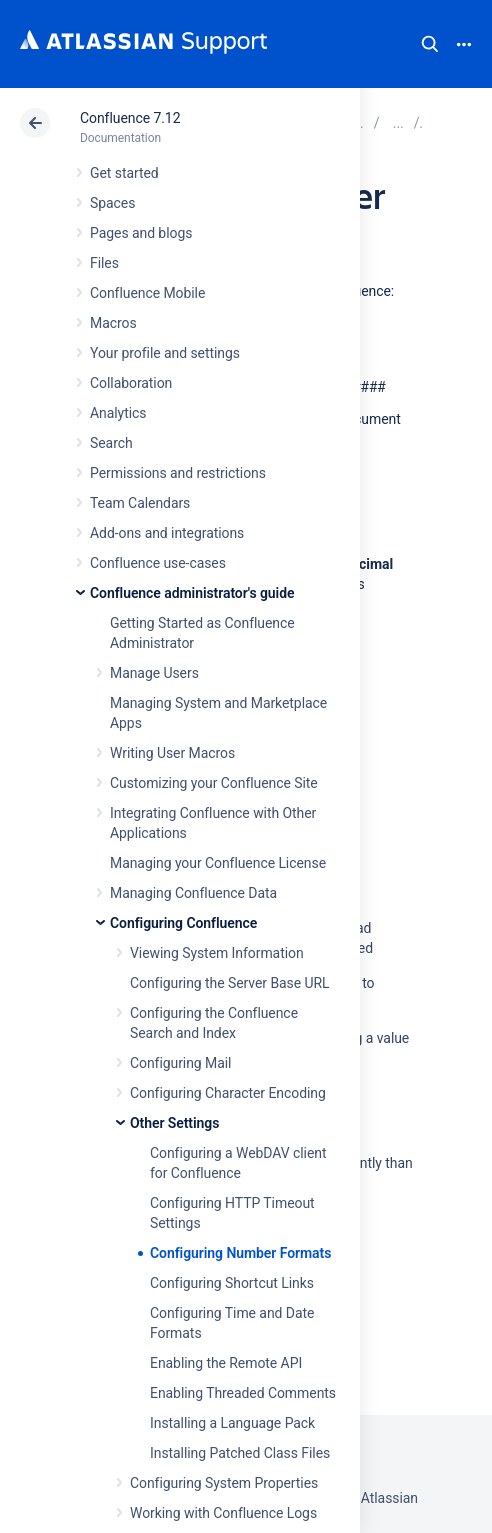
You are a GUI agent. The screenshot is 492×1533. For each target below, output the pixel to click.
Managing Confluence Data (193, 893)
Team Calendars (140, 503)
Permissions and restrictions (178, 473)
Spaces (112, 203)
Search (430, 44)
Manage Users (154, 673)
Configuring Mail (180, 1063)
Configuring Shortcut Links (232, 1283)
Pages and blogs (141, 233)
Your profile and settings (165, 353)
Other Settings (174, 1123)
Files (104, 263)
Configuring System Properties (224, 1483)
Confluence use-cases (158, 563)
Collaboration (131, 383)
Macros (113, 323)
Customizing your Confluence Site (214, 783)
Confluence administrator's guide (192, 593)
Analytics (118, 413)
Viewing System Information (217, 953)
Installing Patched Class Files (240, 1453)
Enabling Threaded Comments (243, 1393)
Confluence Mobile (147, 293)
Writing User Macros (172, 753)
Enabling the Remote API (226, 1363)
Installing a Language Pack (232, 1423)
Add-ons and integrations (167, 533)
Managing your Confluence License (218, 863)
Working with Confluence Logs (223, 1513)
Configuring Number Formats (240, 1253)
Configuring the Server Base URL (230, 983)
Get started (124, 173)
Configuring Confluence (183, 923)
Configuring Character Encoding (228, 1093)
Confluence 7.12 (130, 118)
